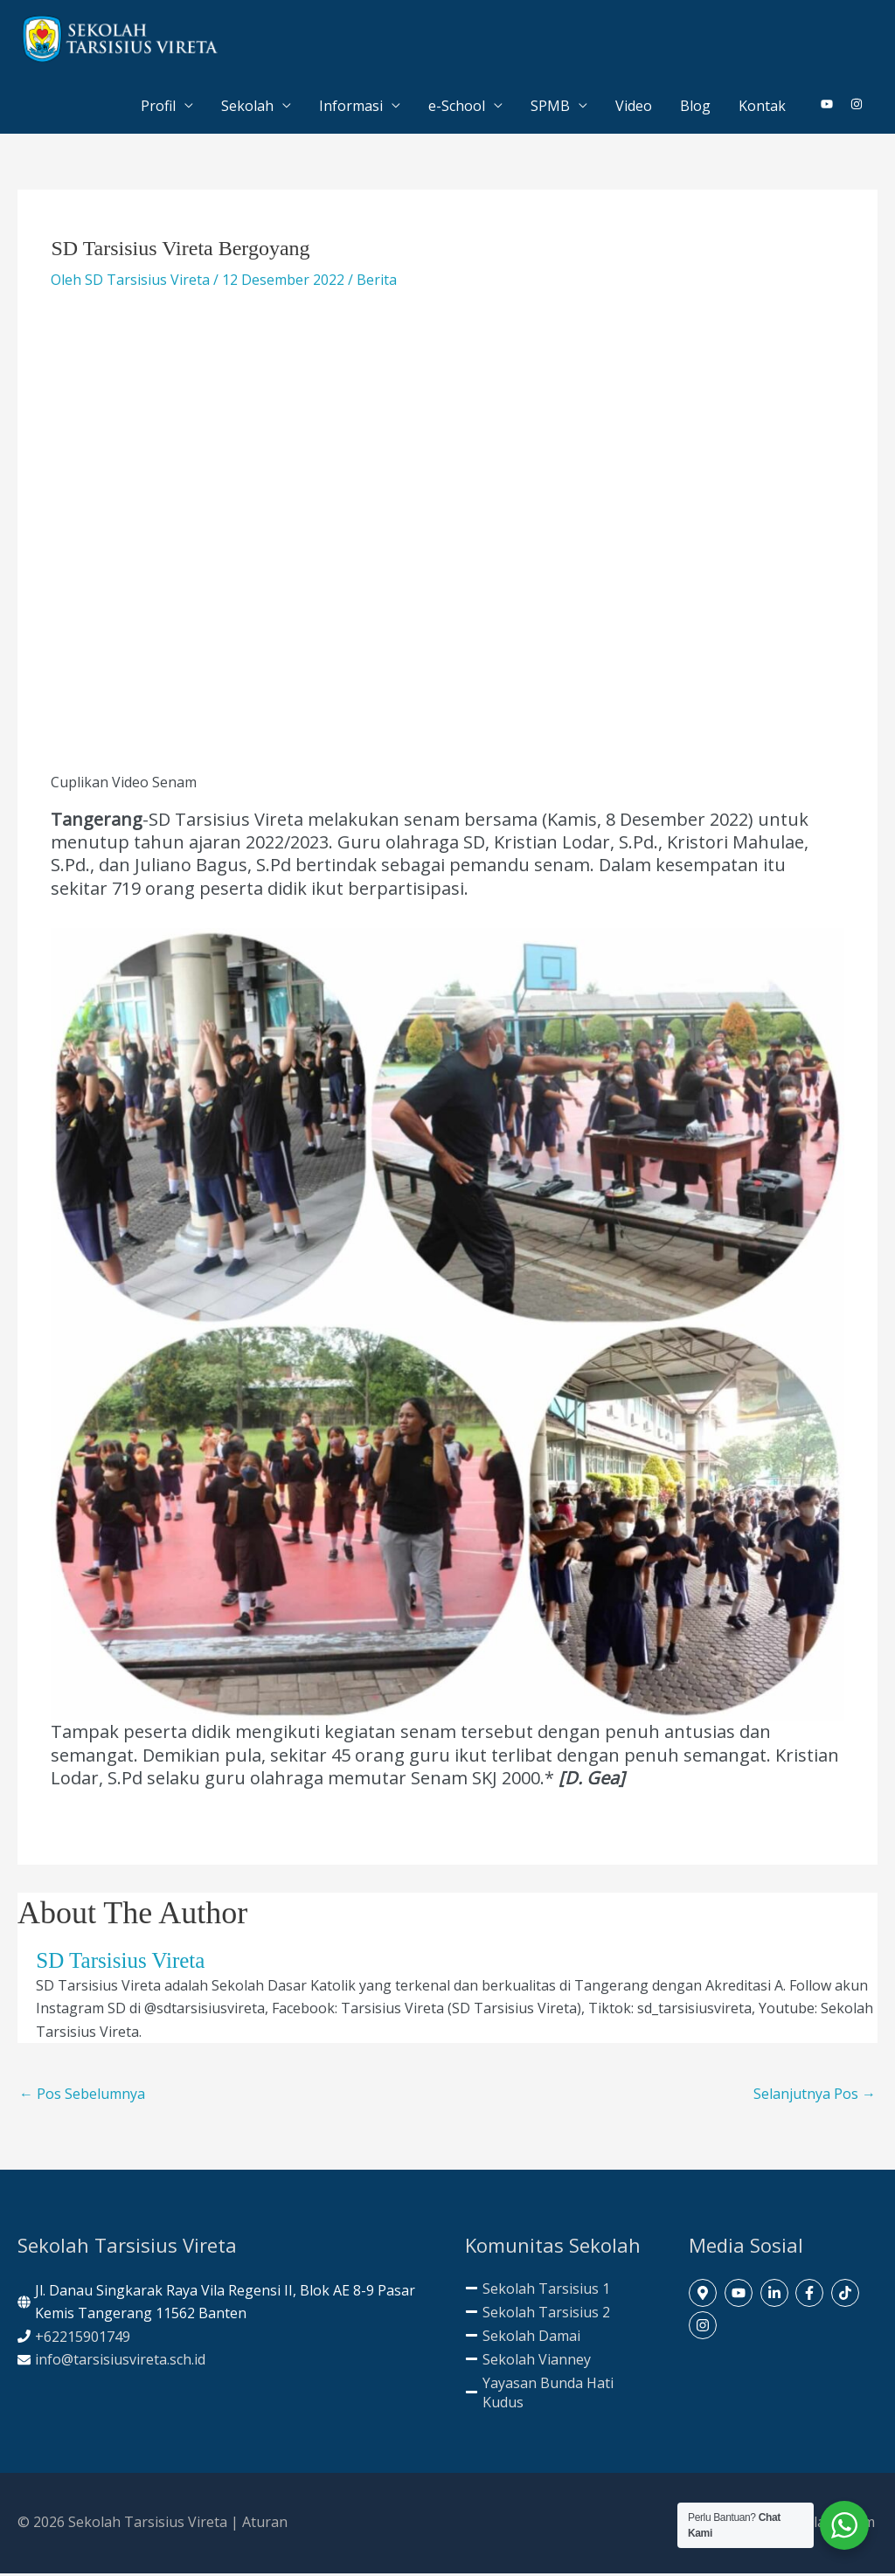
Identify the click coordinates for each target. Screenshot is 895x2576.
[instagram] (857, 107)
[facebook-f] (811, 2295)
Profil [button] (158, 108)
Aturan (265, 2525)
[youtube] (834, 107)
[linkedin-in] (776, 2295)
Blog (695, 108)
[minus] (537, 2291)
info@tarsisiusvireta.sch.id (120, 2362)
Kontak (762, 108)
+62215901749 (82, 2339)
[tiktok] (847, 2295)
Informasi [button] (351, 108)
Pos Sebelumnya (82, 2097)
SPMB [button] (550, 108)
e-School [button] (456, 108)
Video (633, 108)
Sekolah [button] (247, 108)
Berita (377, 282)
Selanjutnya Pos (814, 2097)
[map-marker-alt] (705, 2295)
